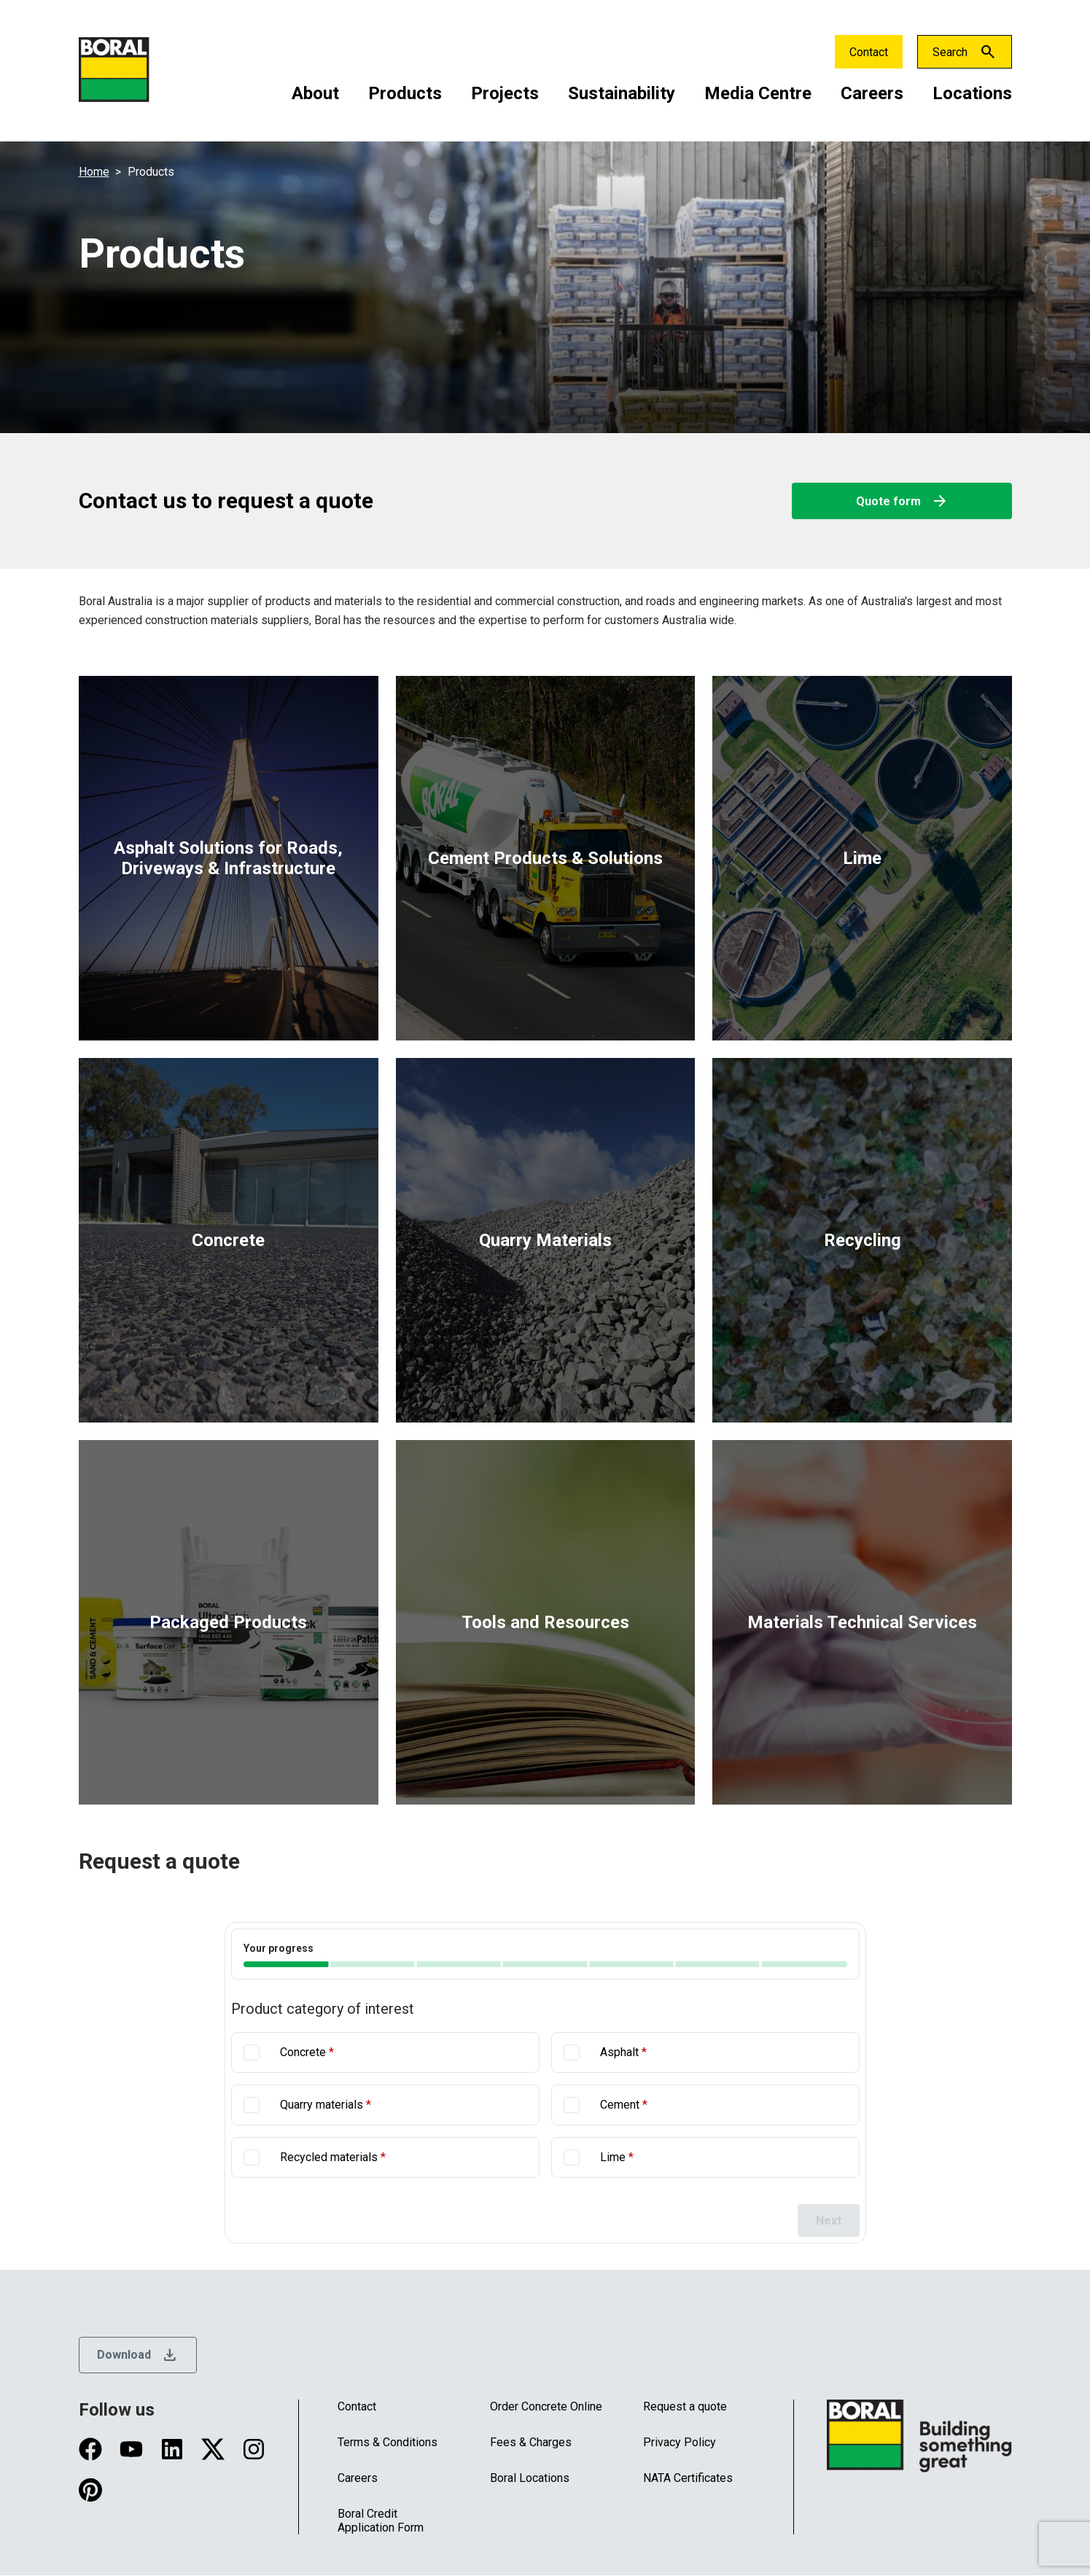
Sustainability (621, 93)
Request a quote (685, 2406)
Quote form (901, 501)
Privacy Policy (679, 2442)
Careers (872, 93)
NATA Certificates (688, 2478)
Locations (972, 93)
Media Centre (757, 93)
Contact (868, 52)
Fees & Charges (531, 2442)
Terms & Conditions (387, 2442)
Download (138, 2355)
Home (94, 172)
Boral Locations (529, 2478)
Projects (505, 93)
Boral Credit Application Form (381, 2520)
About (315, 93)
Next (828, 2220)
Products (405, 93)
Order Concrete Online (546, 2406)
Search (950, 52)
